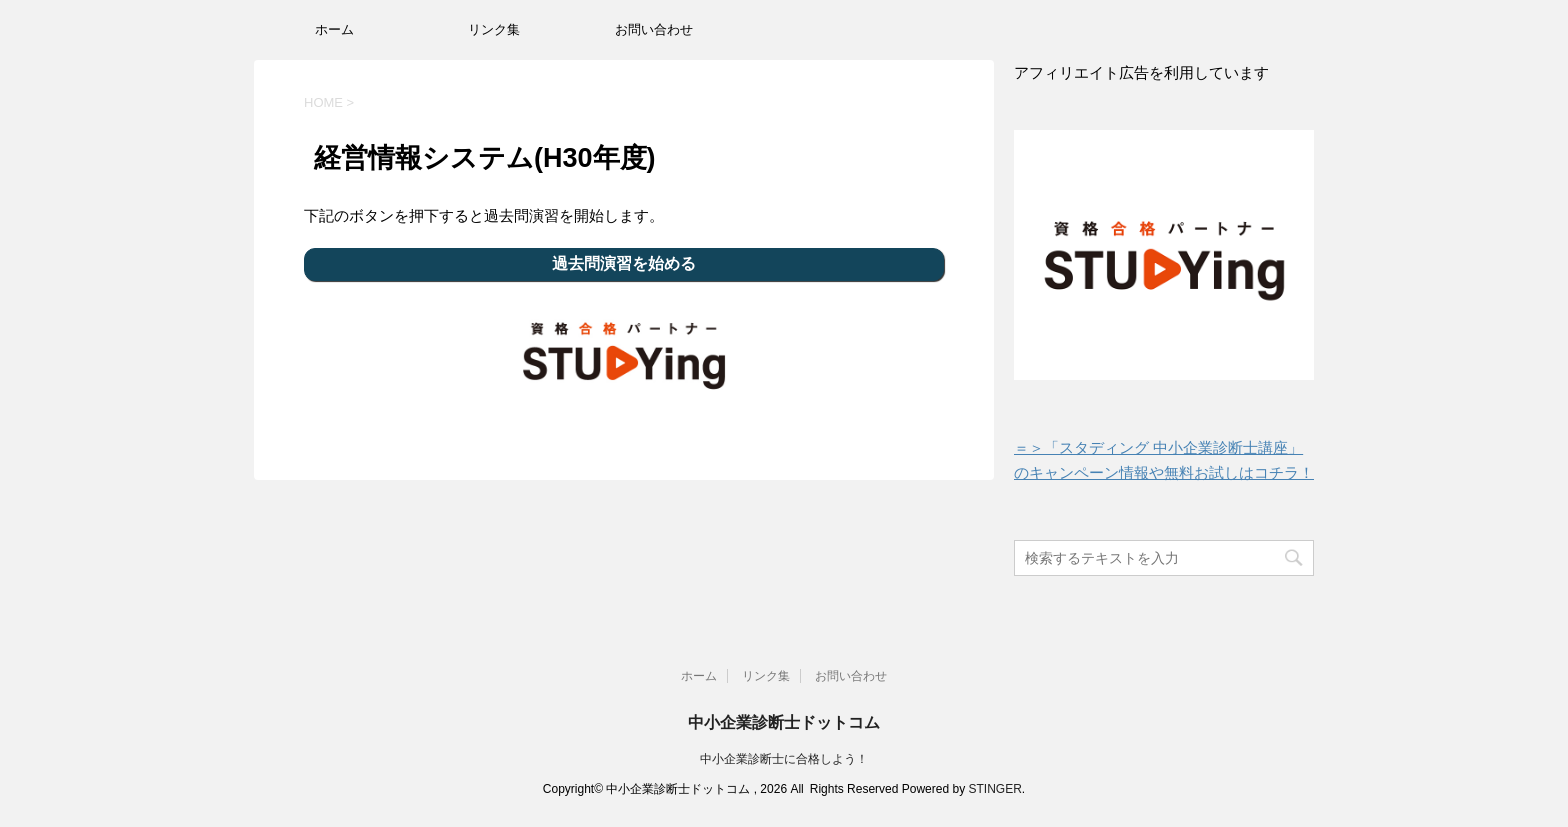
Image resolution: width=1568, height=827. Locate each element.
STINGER (994, 789)
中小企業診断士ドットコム (784, 722)
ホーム (334, 29)
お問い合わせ (654, 29)
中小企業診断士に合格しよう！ (784, 759)
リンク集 (494, 29)
